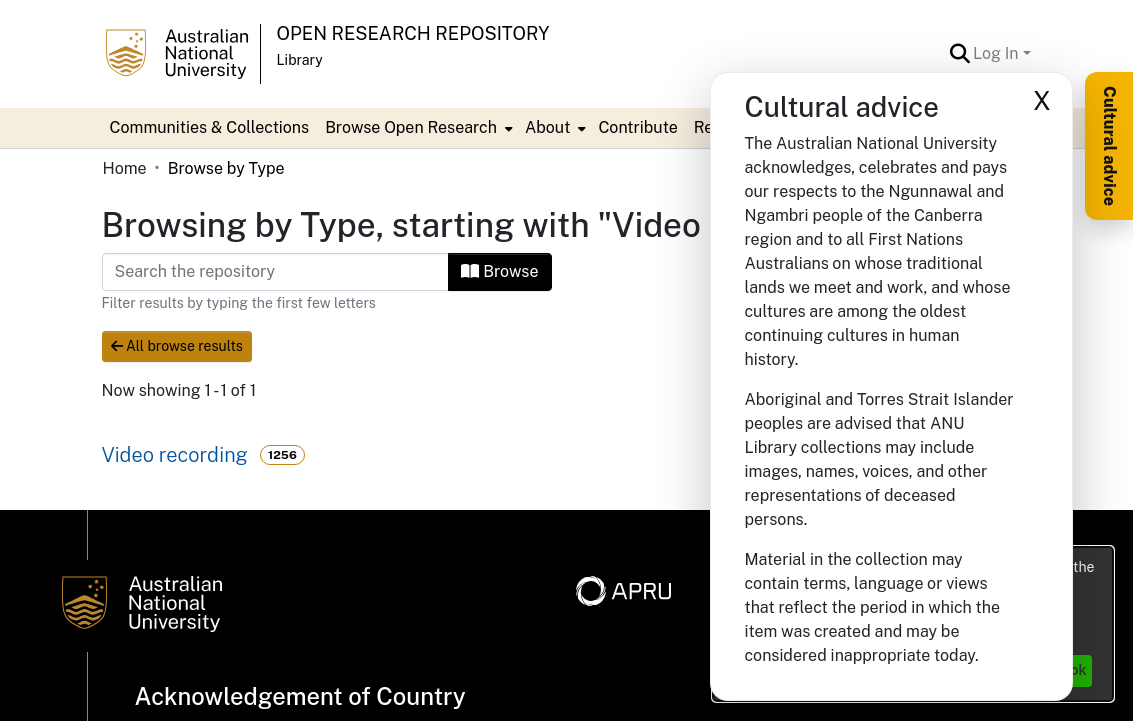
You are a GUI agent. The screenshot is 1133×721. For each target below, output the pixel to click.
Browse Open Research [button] (411, 127)
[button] (959, 54)
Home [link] (125, 168)
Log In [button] (997, 53)
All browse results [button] (177, 346)
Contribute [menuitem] (637, 127)
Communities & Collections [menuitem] (210, 127)
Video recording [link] (175, 455)
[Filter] (276, 272)
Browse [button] (499, 271)
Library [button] (300, 60)
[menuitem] (417, 128)
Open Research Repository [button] (413, 33)
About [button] (547, 127)
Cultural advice (1109, 146)
